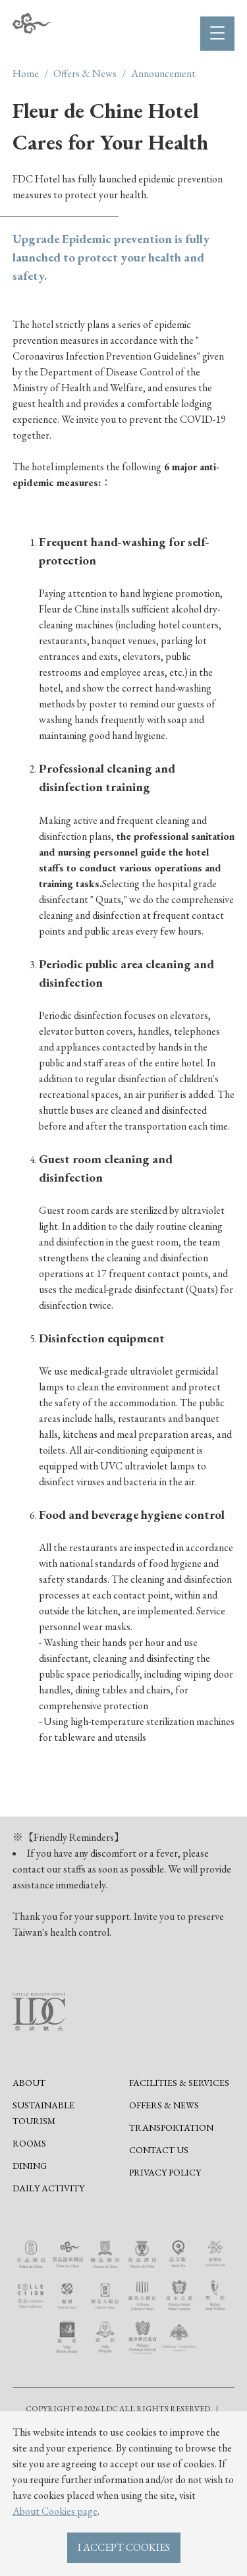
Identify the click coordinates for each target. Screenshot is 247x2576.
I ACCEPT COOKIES (124, 2547)
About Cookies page (55, 2511)
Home (26, 73)
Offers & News (85, 73)
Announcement (163, 73)
